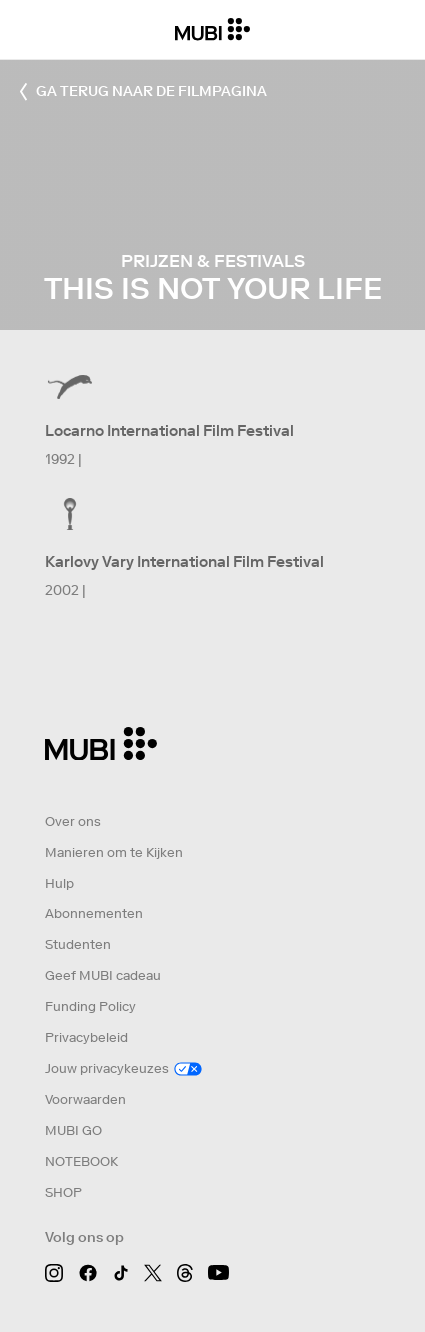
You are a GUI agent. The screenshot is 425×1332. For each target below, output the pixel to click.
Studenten (78, 944)
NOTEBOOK (81, 1161)
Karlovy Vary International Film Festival (184, 561)
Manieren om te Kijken (114, 852)
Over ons (73, 821)
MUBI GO (73, 1130)
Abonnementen (94, 913)
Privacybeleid (86, 1037)
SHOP (63, 1192)
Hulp (59, 883)
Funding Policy (90, 1006)
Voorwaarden (85, 1099)
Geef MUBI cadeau (103, 975)
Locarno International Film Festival (169, 430)
